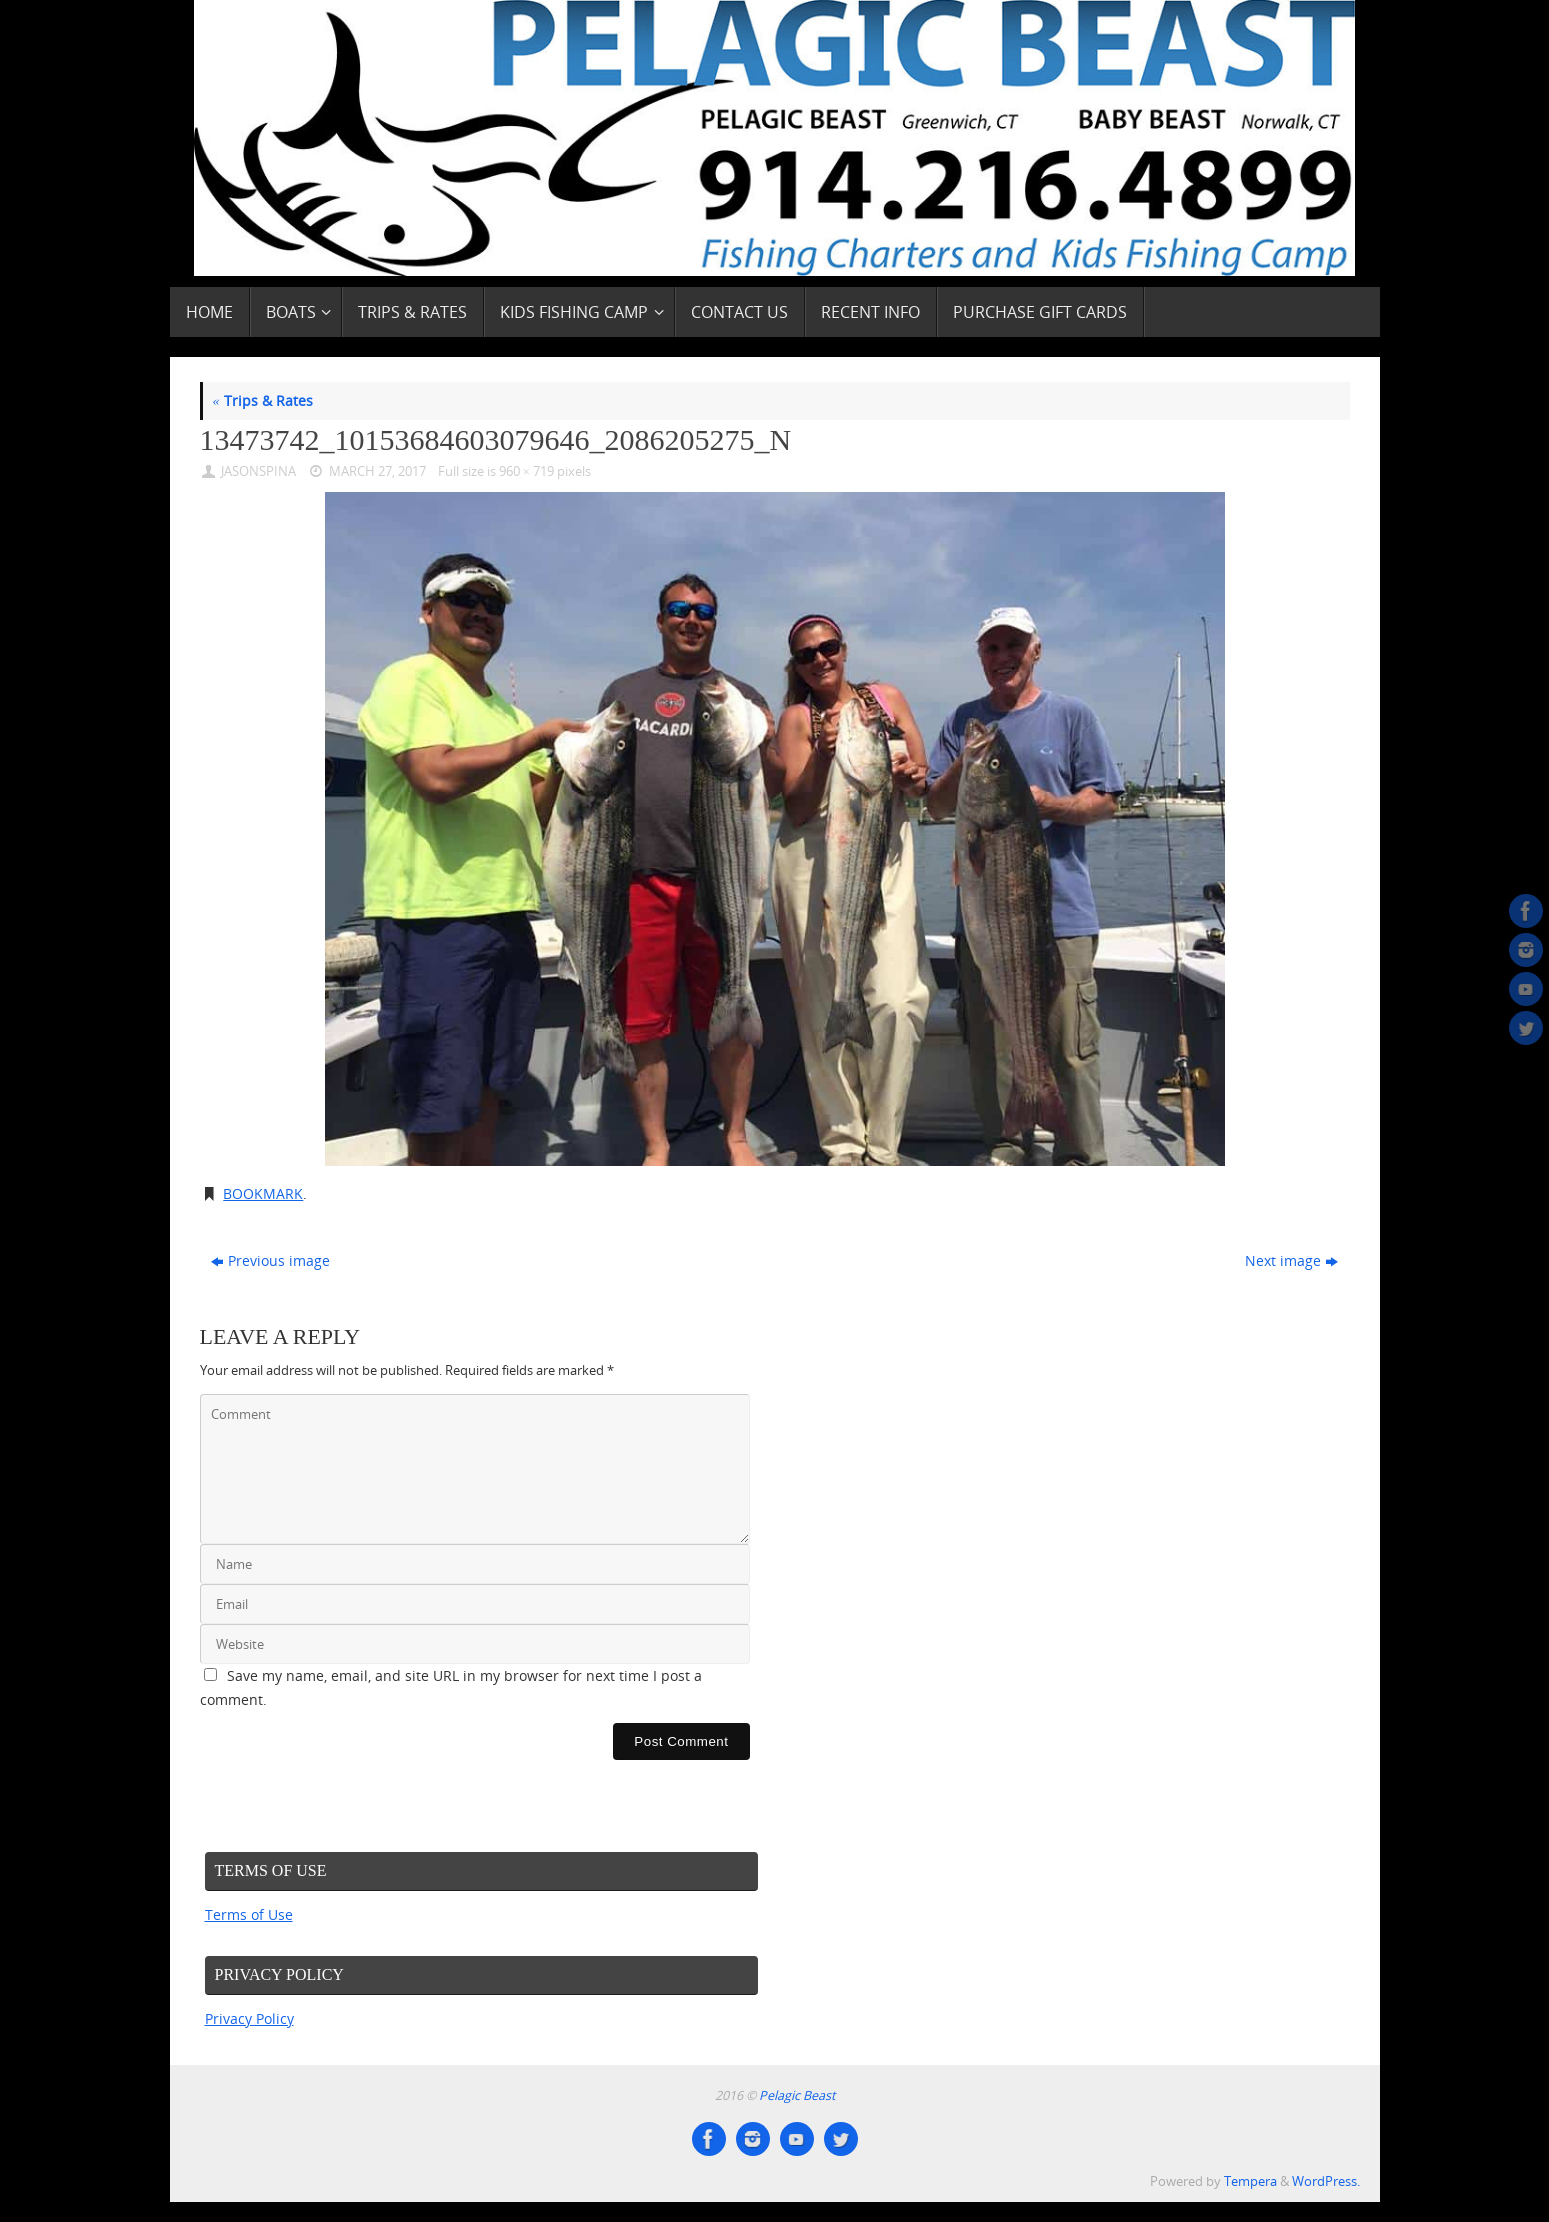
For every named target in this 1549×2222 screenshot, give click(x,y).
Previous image (270, 1260)
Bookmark (263, 1193)
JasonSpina (258, 471)
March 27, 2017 (377, 471)
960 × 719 (526, 471)
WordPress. (1326, 2181)
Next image (1291, 1260)
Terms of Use (249, 1914)
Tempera (1250, 2181)
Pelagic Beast (797, 2095)
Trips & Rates (263, 400)
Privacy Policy (249, 2018)
